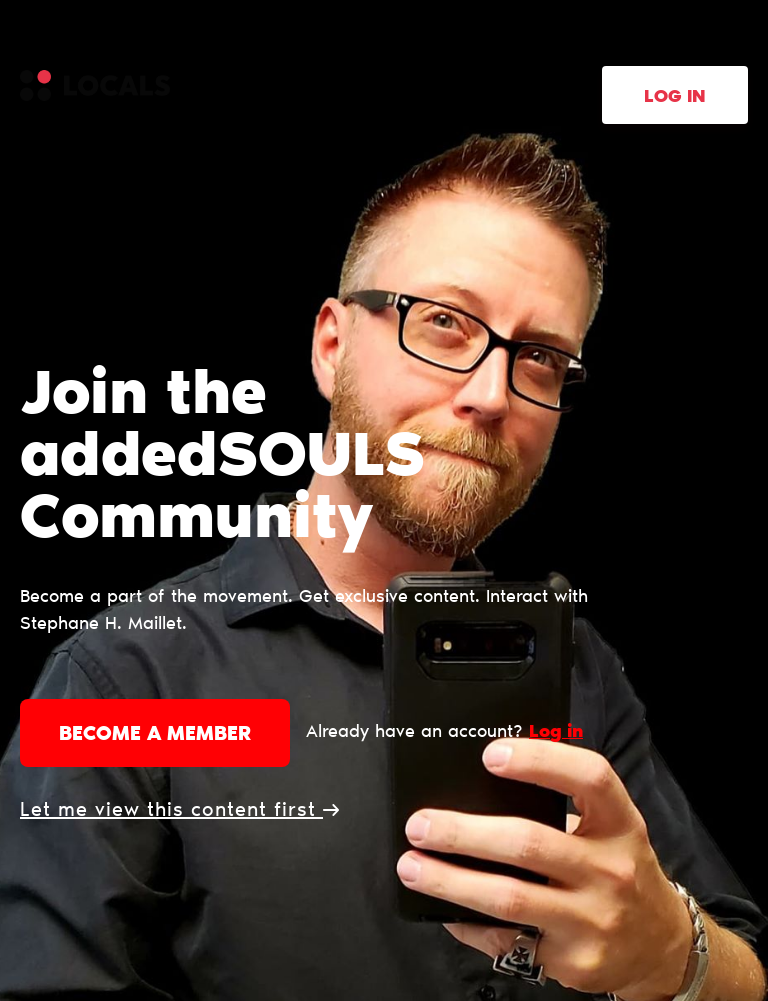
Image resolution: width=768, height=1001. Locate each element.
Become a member (155, 735)
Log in (675, 98)
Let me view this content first (179, 811)
